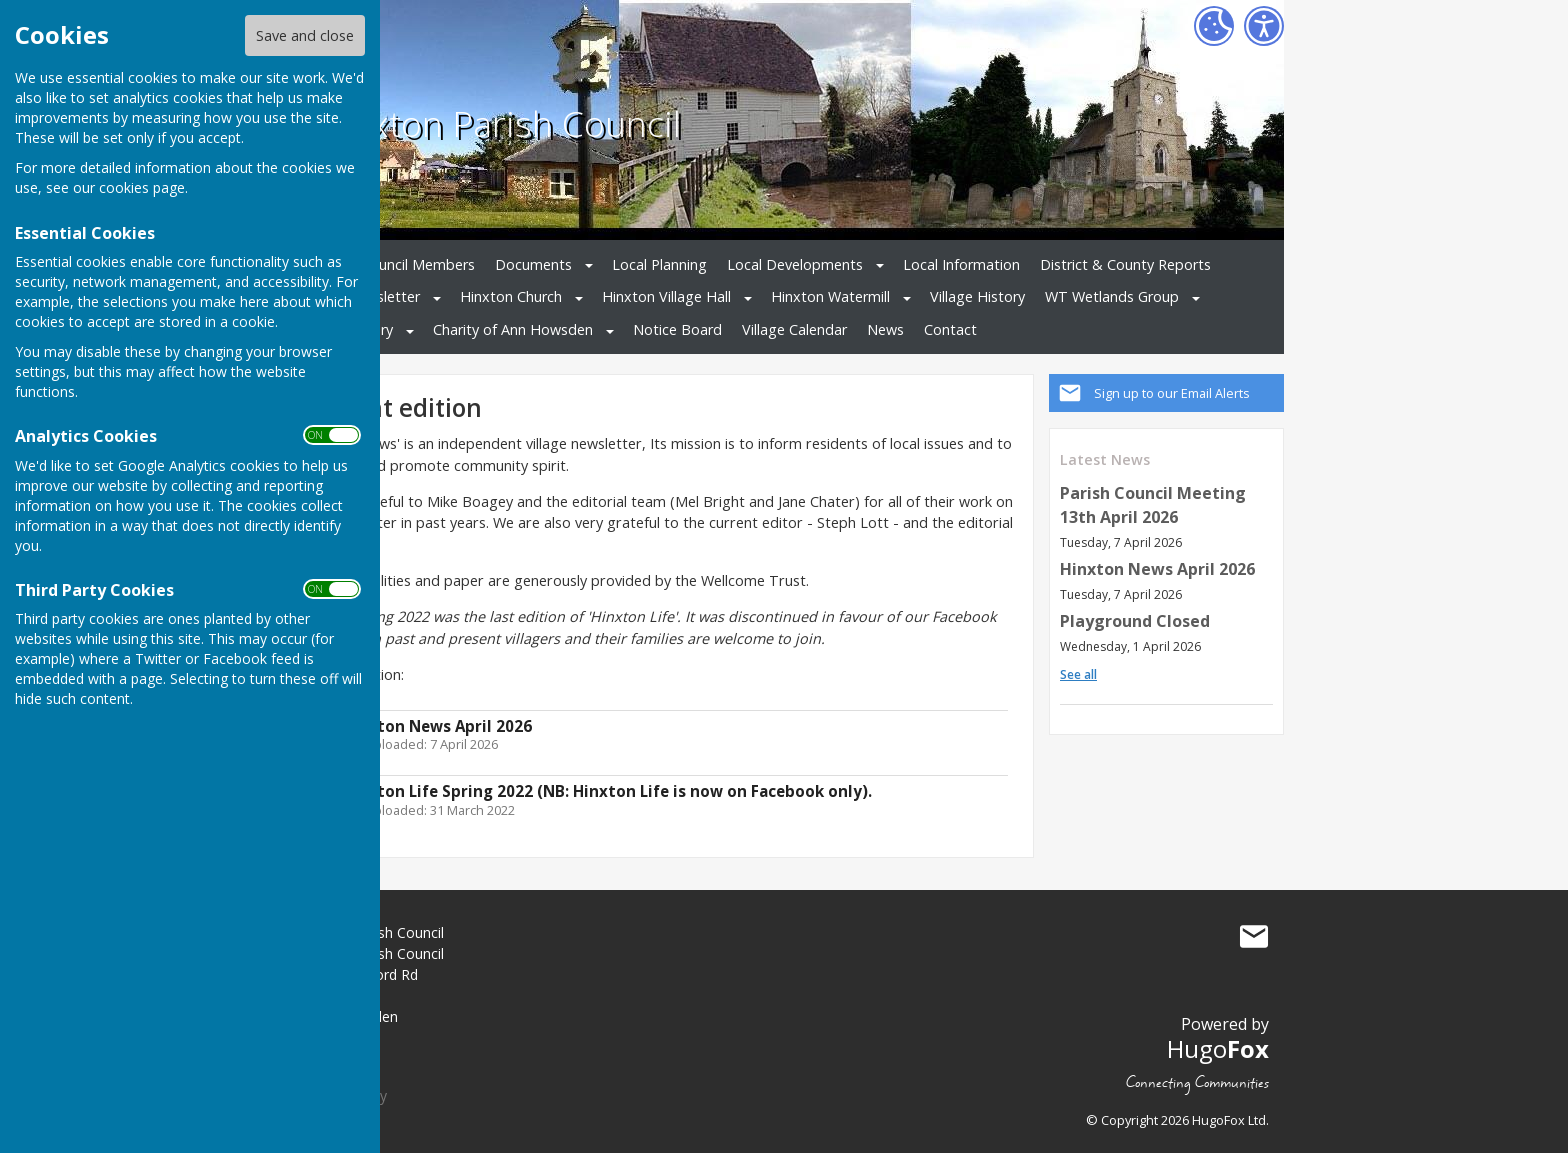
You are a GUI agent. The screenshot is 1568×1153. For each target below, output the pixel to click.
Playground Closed (1135, 621)
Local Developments (795, 264)
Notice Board (677, 329)
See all (1078, 674)
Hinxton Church (511, 296)
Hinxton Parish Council (498, 123)
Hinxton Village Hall (666, 296)
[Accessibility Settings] (1264, 26)
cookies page (142, 187)
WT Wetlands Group (1112, 296)
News (885, 329)
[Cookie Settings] (1214, 26)
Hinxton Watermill (830, 296)
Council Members (418, 264)
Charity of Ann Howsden (513, 329)
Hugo (1218, 1048)
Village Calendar (794, 329)
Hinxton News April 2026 (1157, 569)
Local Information (961, 264)
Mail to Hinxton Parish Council (1254, 937)
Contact (950, 329)
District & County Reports (1125, 264)
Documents (533, 264)
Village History (977, 296)
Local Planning (659, 264)
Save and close (305, 35)
